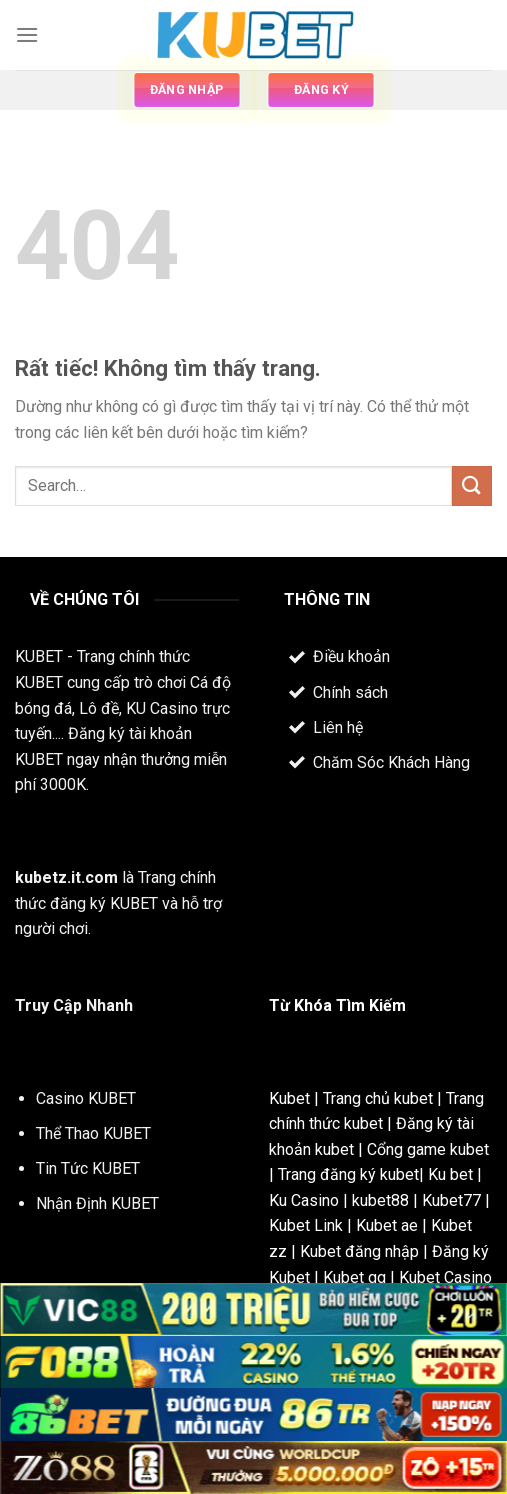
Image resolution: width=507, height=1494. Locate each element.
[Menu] (27, 34)
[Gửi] (472, 485)
